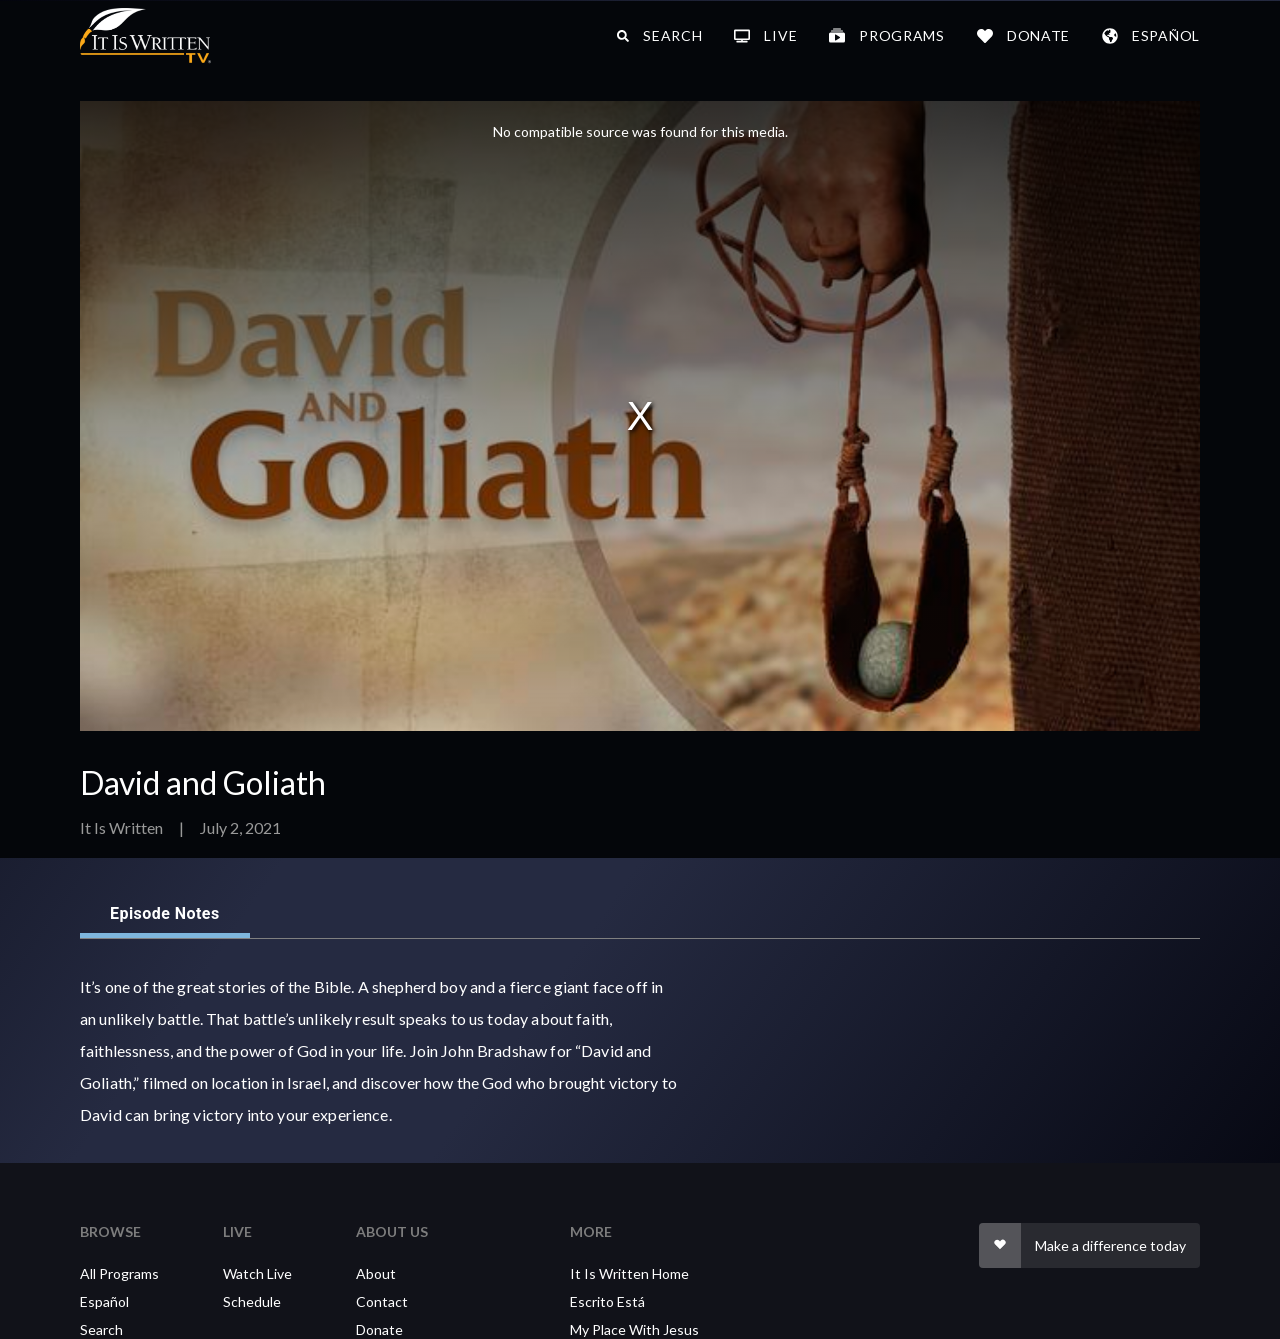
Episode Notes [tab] (165, 914)
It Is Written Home (629, 1273)
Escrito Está (607, 1301)
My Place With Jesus (634, 1329)
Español (104, 1301)
